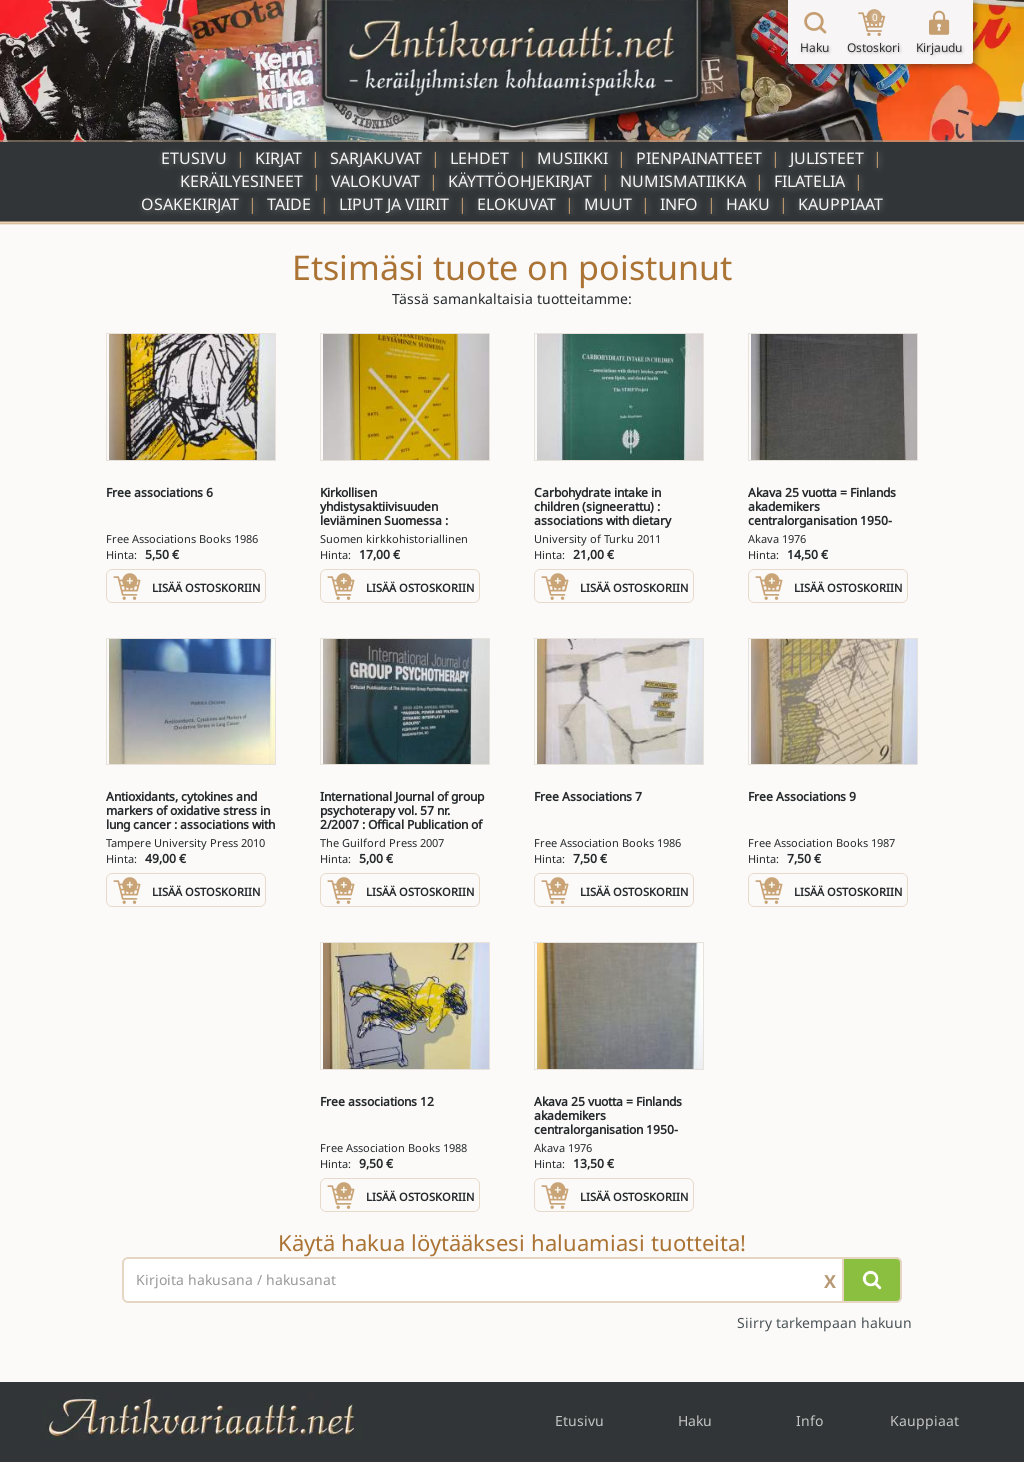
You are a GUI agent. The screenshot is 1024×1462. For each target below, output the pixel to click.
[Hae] (872, 1280)
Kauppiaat (840, 204)
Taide (289, 204)
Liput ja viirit (394, 204)
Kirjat (278, 158)
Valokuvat (375, 181)
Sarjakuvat (376, 158)
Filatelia (809, 181)
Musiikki (572, 158)
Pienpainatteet (699, 158)
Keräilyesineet (241, 181)
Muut (608, 204)
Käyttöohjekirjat (520, 181)
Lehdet (479, 158)
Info (679, 204)
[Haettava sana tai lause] (512, 1280)
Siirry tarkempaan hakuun (824, 1322)
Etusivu (194, 158)
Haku (748, 204)
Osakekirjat (190, 204)
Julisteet (827, 158)
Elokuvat (516, 204)
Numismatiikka (683, 181)
